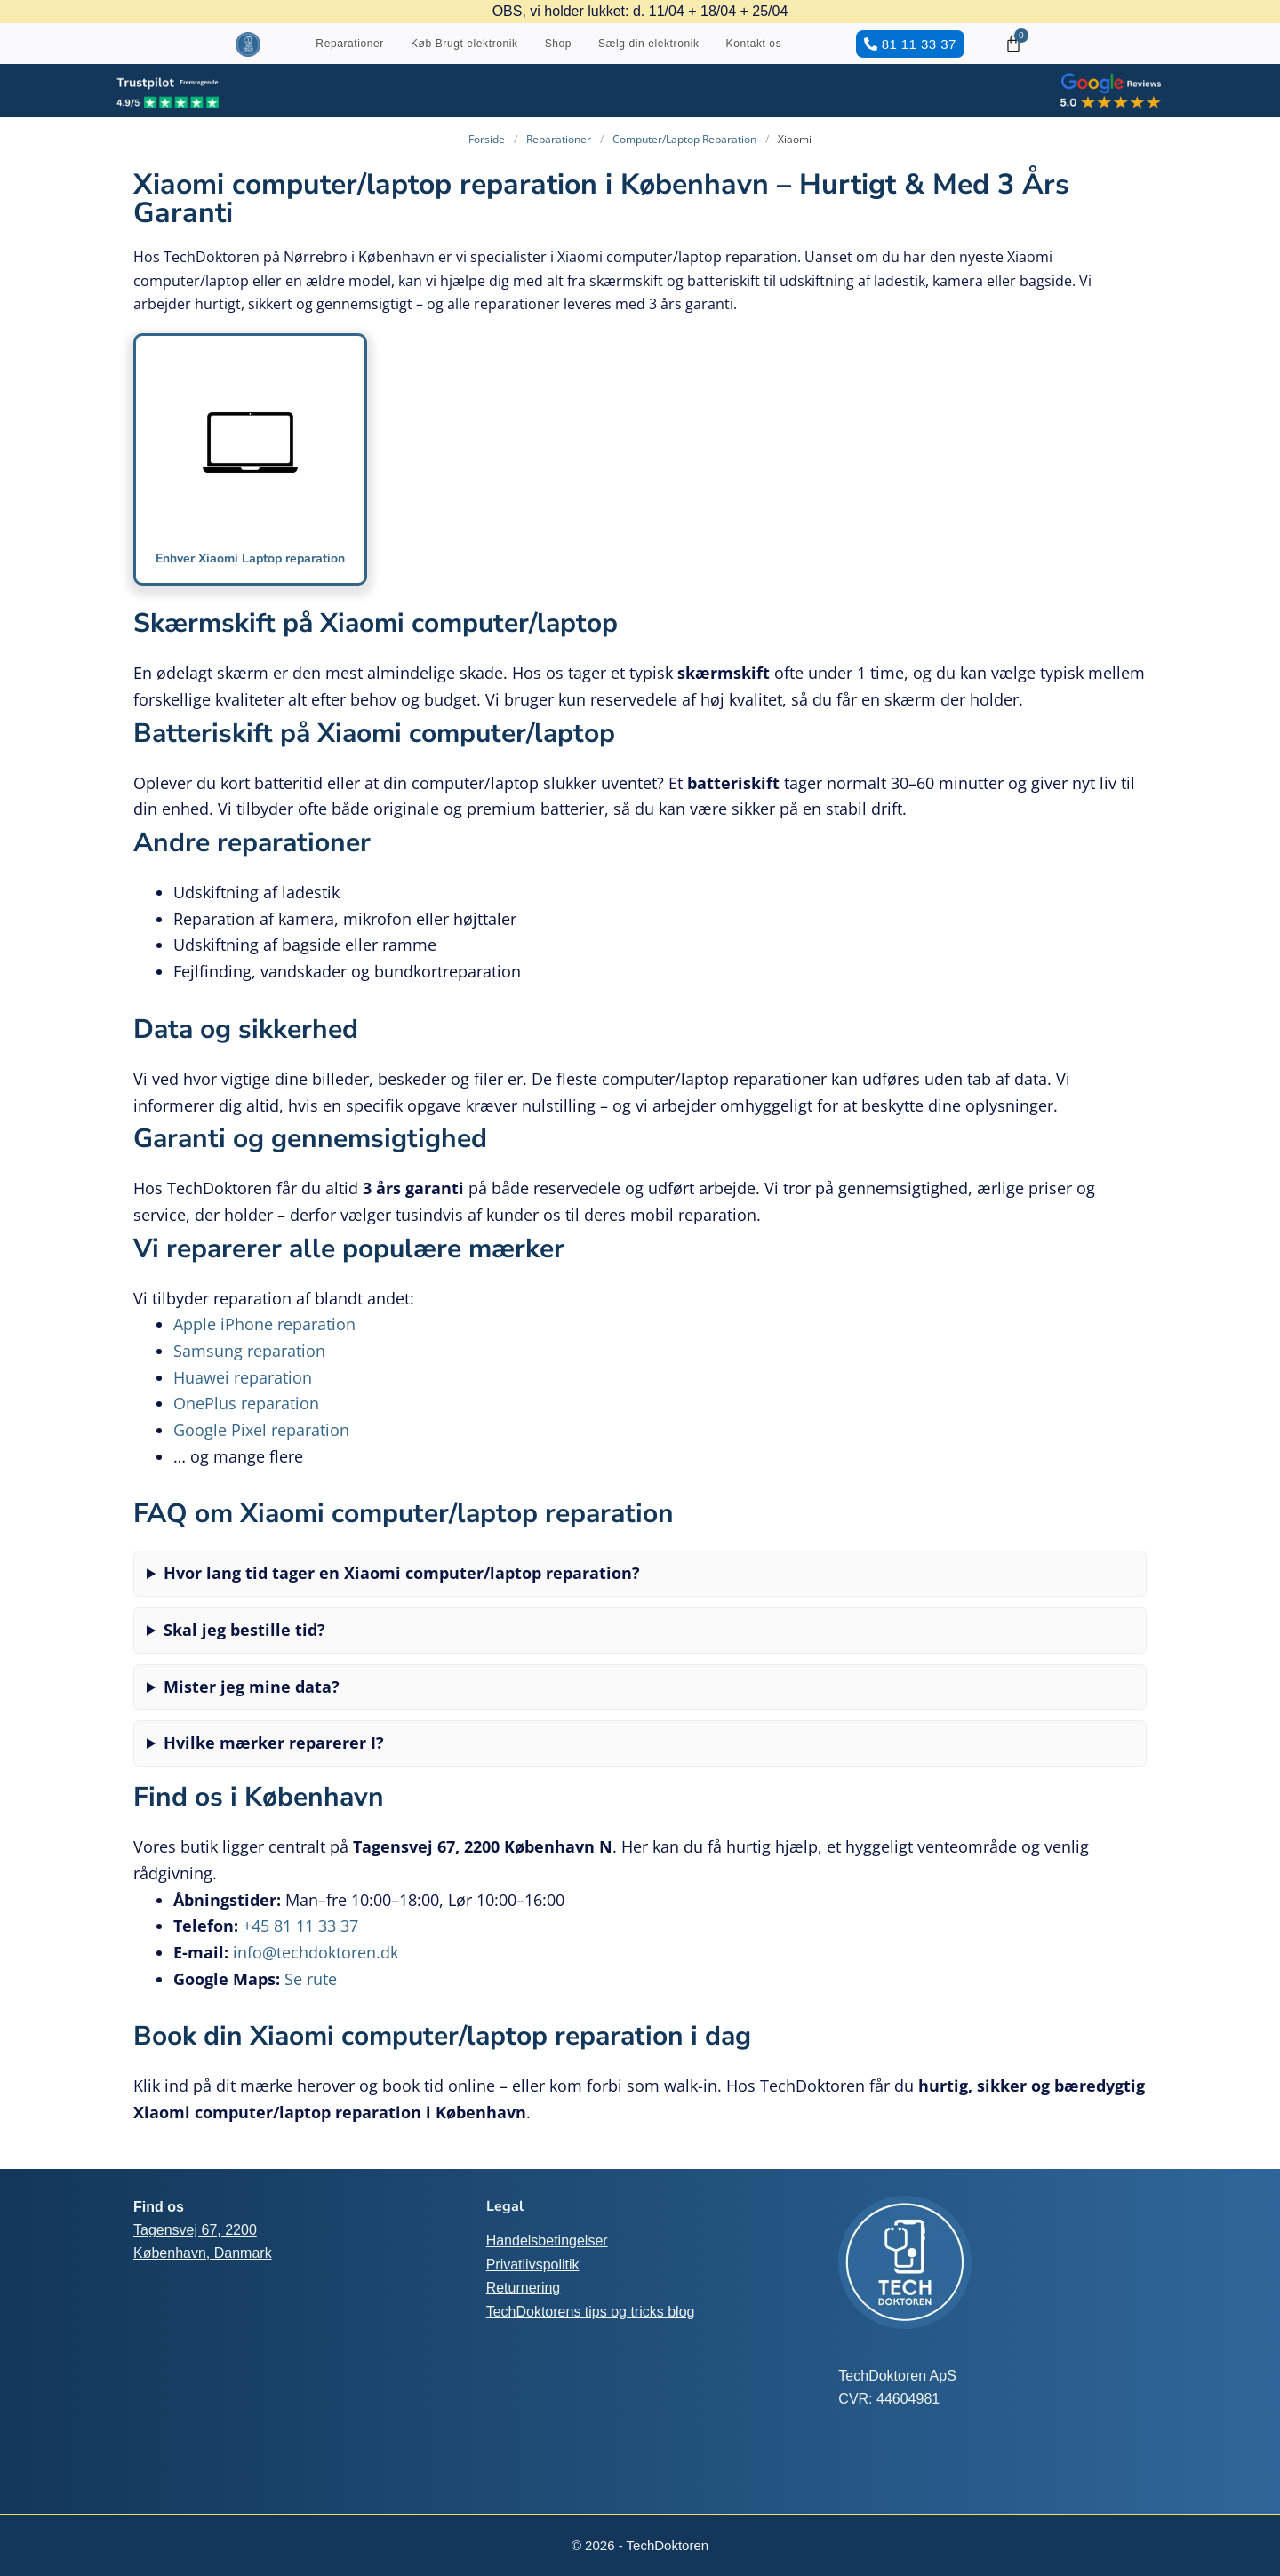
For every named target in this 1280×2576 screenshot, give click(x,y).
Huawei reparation (242, 1393)
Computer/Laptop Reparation (684, 139)
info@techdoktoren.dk (315, 1968)
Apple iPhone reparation (264, 1340)
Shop (558, 43)
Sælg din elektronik (648, 43)
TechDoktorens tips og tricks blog (590, 2311)
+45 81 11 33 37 (300, 1941)
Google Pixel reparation (261, 1445)
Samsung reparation (249, 1366)
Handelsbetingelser (547, 2240)
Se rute (310, 1995)
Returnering (523, 2287)
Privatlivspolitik (533, 2264)
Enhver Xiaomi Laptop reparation (249, 565)
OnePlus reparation (246, 1419)
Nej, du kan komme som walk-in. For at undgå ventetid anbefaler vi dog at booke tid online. (640, 1651)
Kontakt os (754, 43)
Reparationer (350, 43)
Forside (486, 139)
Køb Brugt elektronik (464, 43)
